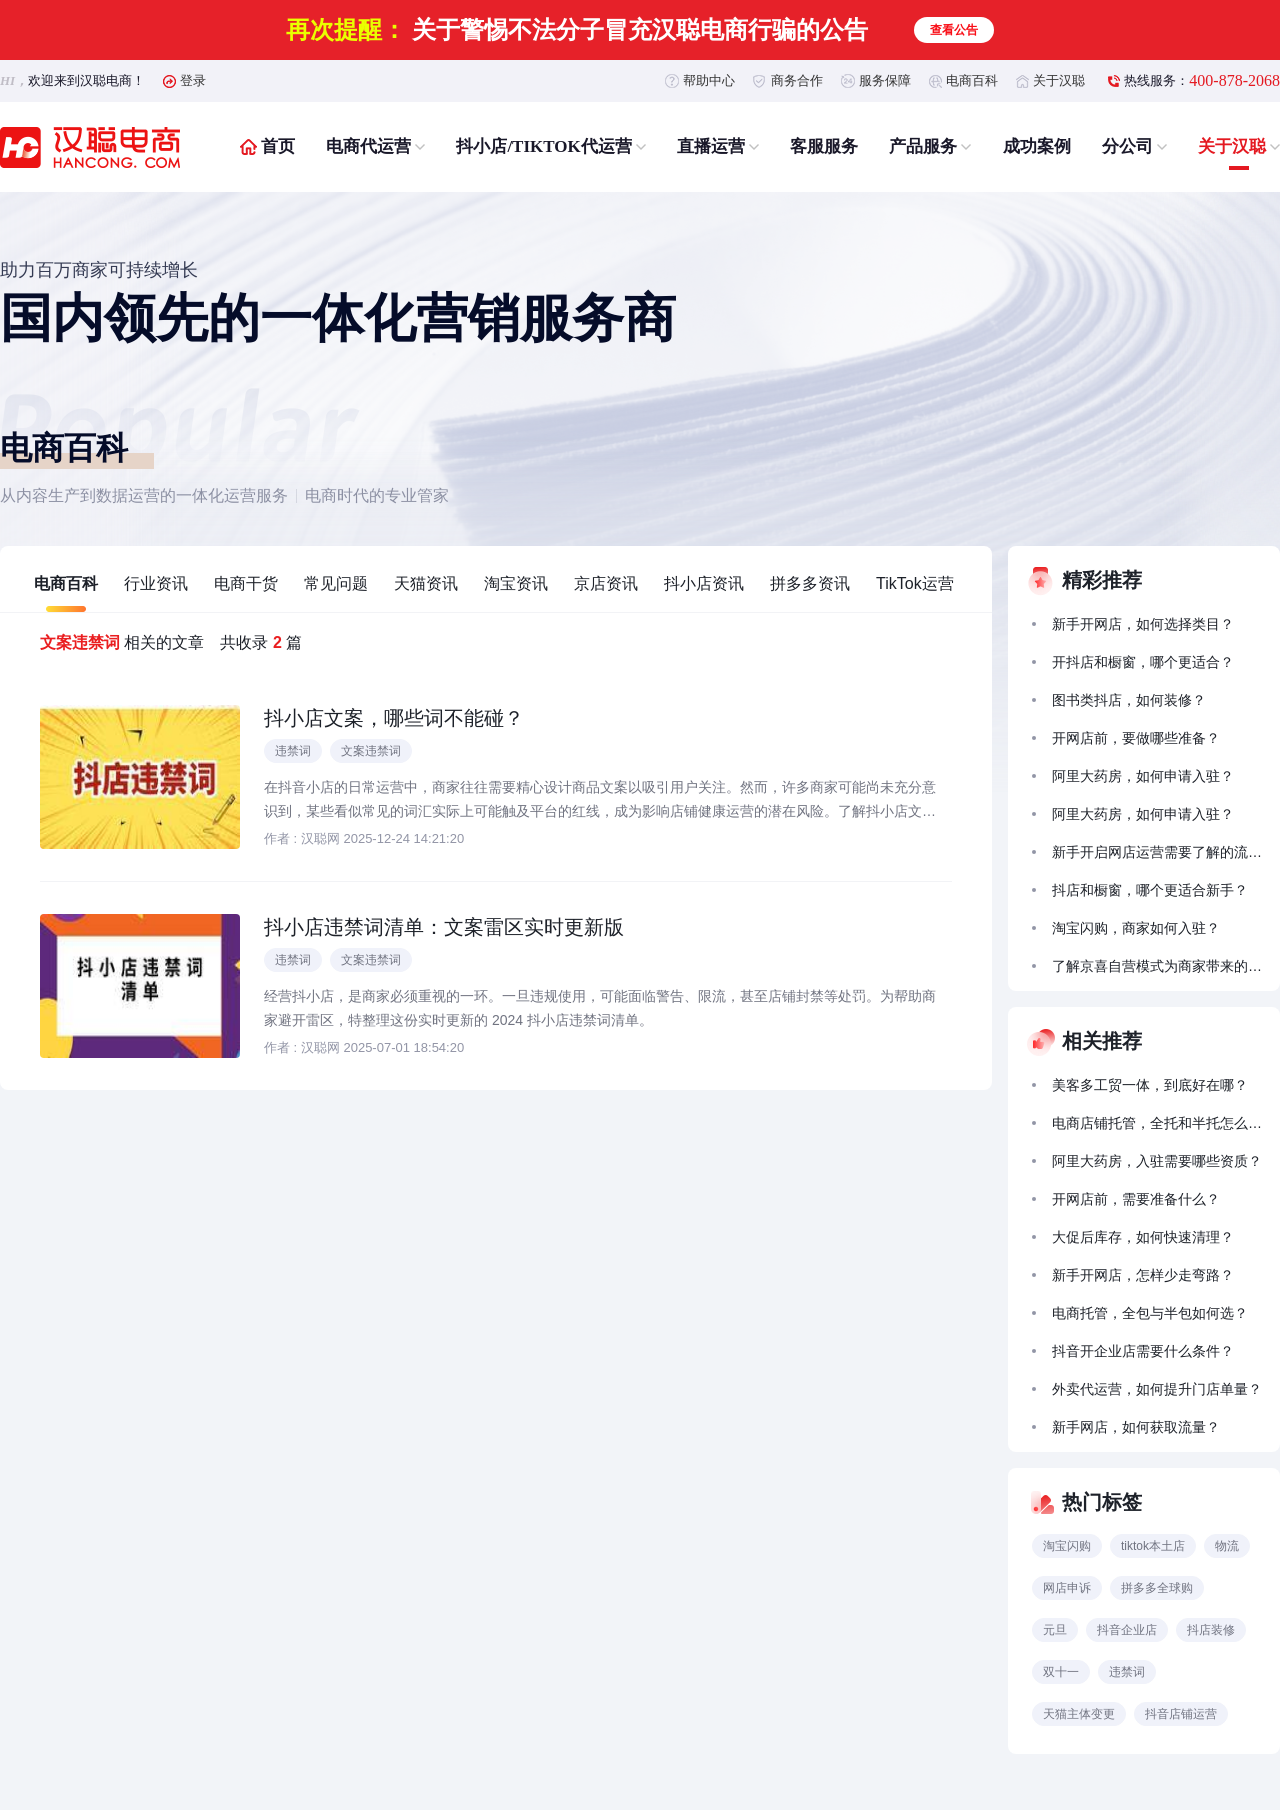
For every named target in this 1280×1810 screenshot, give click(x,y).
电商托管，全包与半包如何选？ (1150, 1313)
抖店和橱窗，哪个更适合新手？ (1150, 890)
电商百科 (972, 80)
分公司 (1127, 146)
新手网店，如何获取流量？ (1136, 1427)
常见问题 (336, 583)
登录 (193, 80)
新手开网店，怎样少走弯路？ (1143, 1275)
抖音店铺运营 (1181, 1714)
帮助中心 (709, 80)
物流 (1227, 1546)
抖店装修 (1211, 1630)
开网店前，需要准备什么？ (1136, 1199)
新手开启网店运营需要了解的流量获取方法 (1157, 852)
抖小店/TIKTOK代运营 (543, 146)
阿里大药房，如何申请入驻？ (1143, 776)
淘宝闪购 (1067, 1546)
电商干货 (246, 583)
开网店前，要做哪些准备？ (1136, 738)
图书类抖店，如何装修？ (1129, 700)
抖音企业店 (1127, 1630)
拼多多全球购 (1157, 1588)
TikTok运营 (915, 583)
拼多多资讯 (810, 583)
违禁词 (293, 751)
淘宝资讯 (516, 583)
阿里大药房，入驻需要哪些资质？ (1157, 1161)
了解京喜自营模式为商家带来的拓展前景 (1157, 966)
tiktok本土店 (1153, 1546)
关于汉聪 (1059, 80)
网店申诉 (1067, 1588)
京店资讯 (606, 583)
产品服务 (923, 146)
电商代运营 (368, 146)
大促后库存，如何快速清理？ (1143, 1237)
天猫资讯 (426, 583)
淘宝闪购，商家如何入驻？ (1136, 928)
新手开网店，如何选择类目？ (1143, 624)
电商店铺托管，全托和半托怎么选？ (1157, 1123)
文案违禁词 (371, 751)
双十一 (1061, 1672)
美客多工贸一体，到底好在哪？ (1150, 1085)
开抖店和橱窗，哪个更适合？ (1143, 662)
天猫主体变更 (1079, 1714)
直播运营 (711, 146)
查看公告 (954, 30)
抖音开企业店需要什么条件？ (1143, 1351)
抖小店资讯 (704, 583)
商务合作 (797, 80)
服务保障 (885, 80)
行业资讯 (156, 583)
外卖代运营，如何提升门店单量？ (1157, 1389)
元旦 (1055, 1630)
